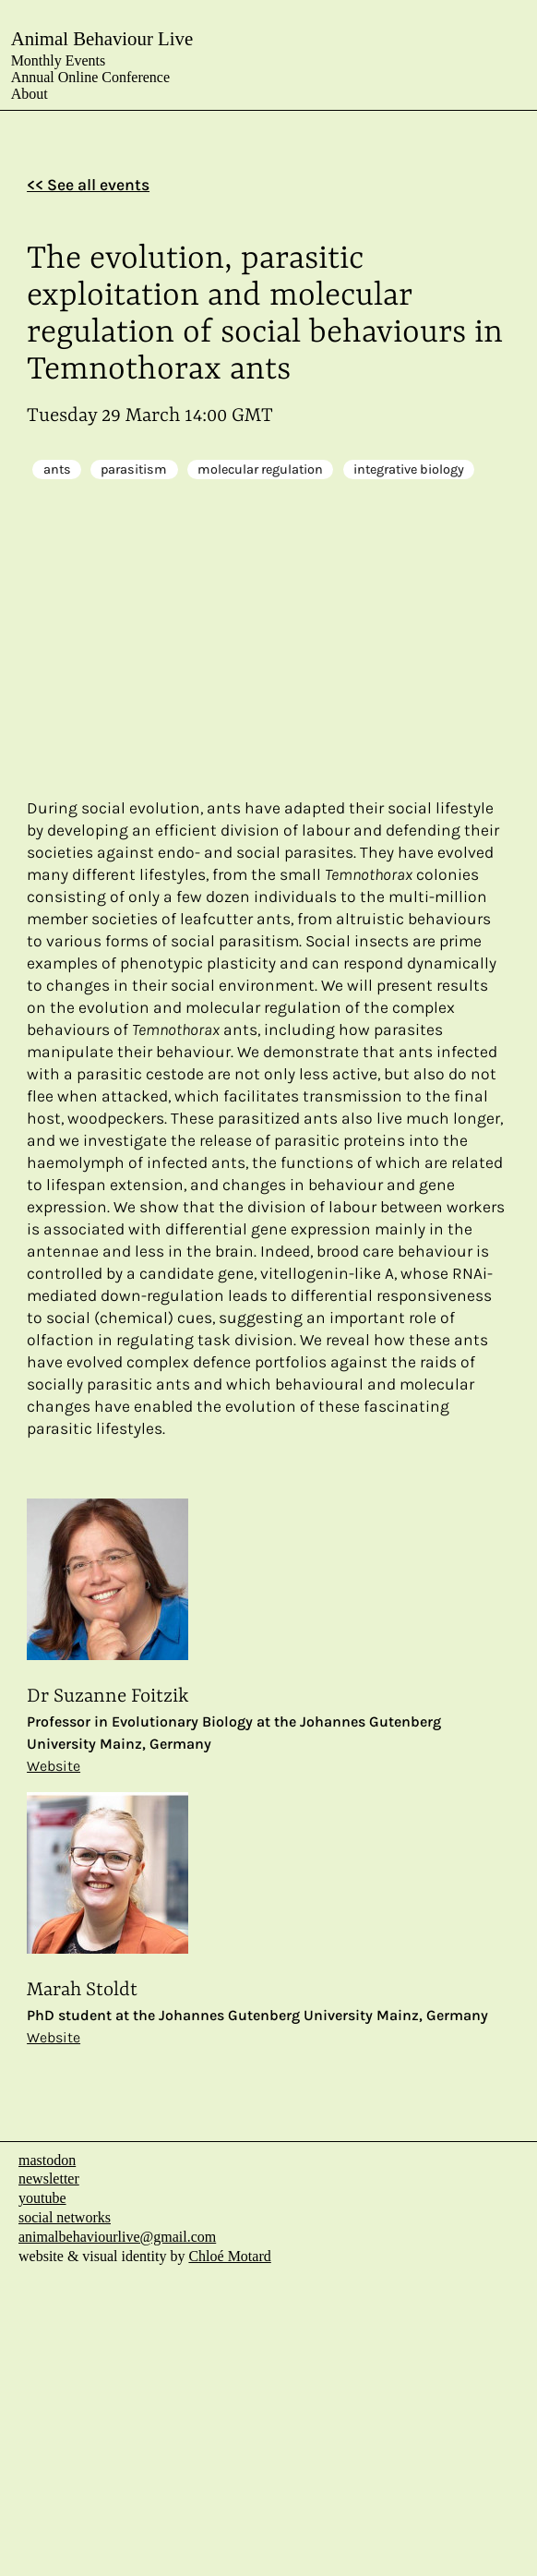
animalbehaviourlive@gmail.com (117, 2237)
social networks (64, 2217)
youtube (42, 2198)
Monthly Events (58, 60)
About (29, 94)
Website (53, 1766)
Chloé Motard (229, 2256)
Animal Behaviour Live (102, 38)
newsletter (48, 2178)
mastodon (47, 2160)
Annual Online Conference (90, 77)
